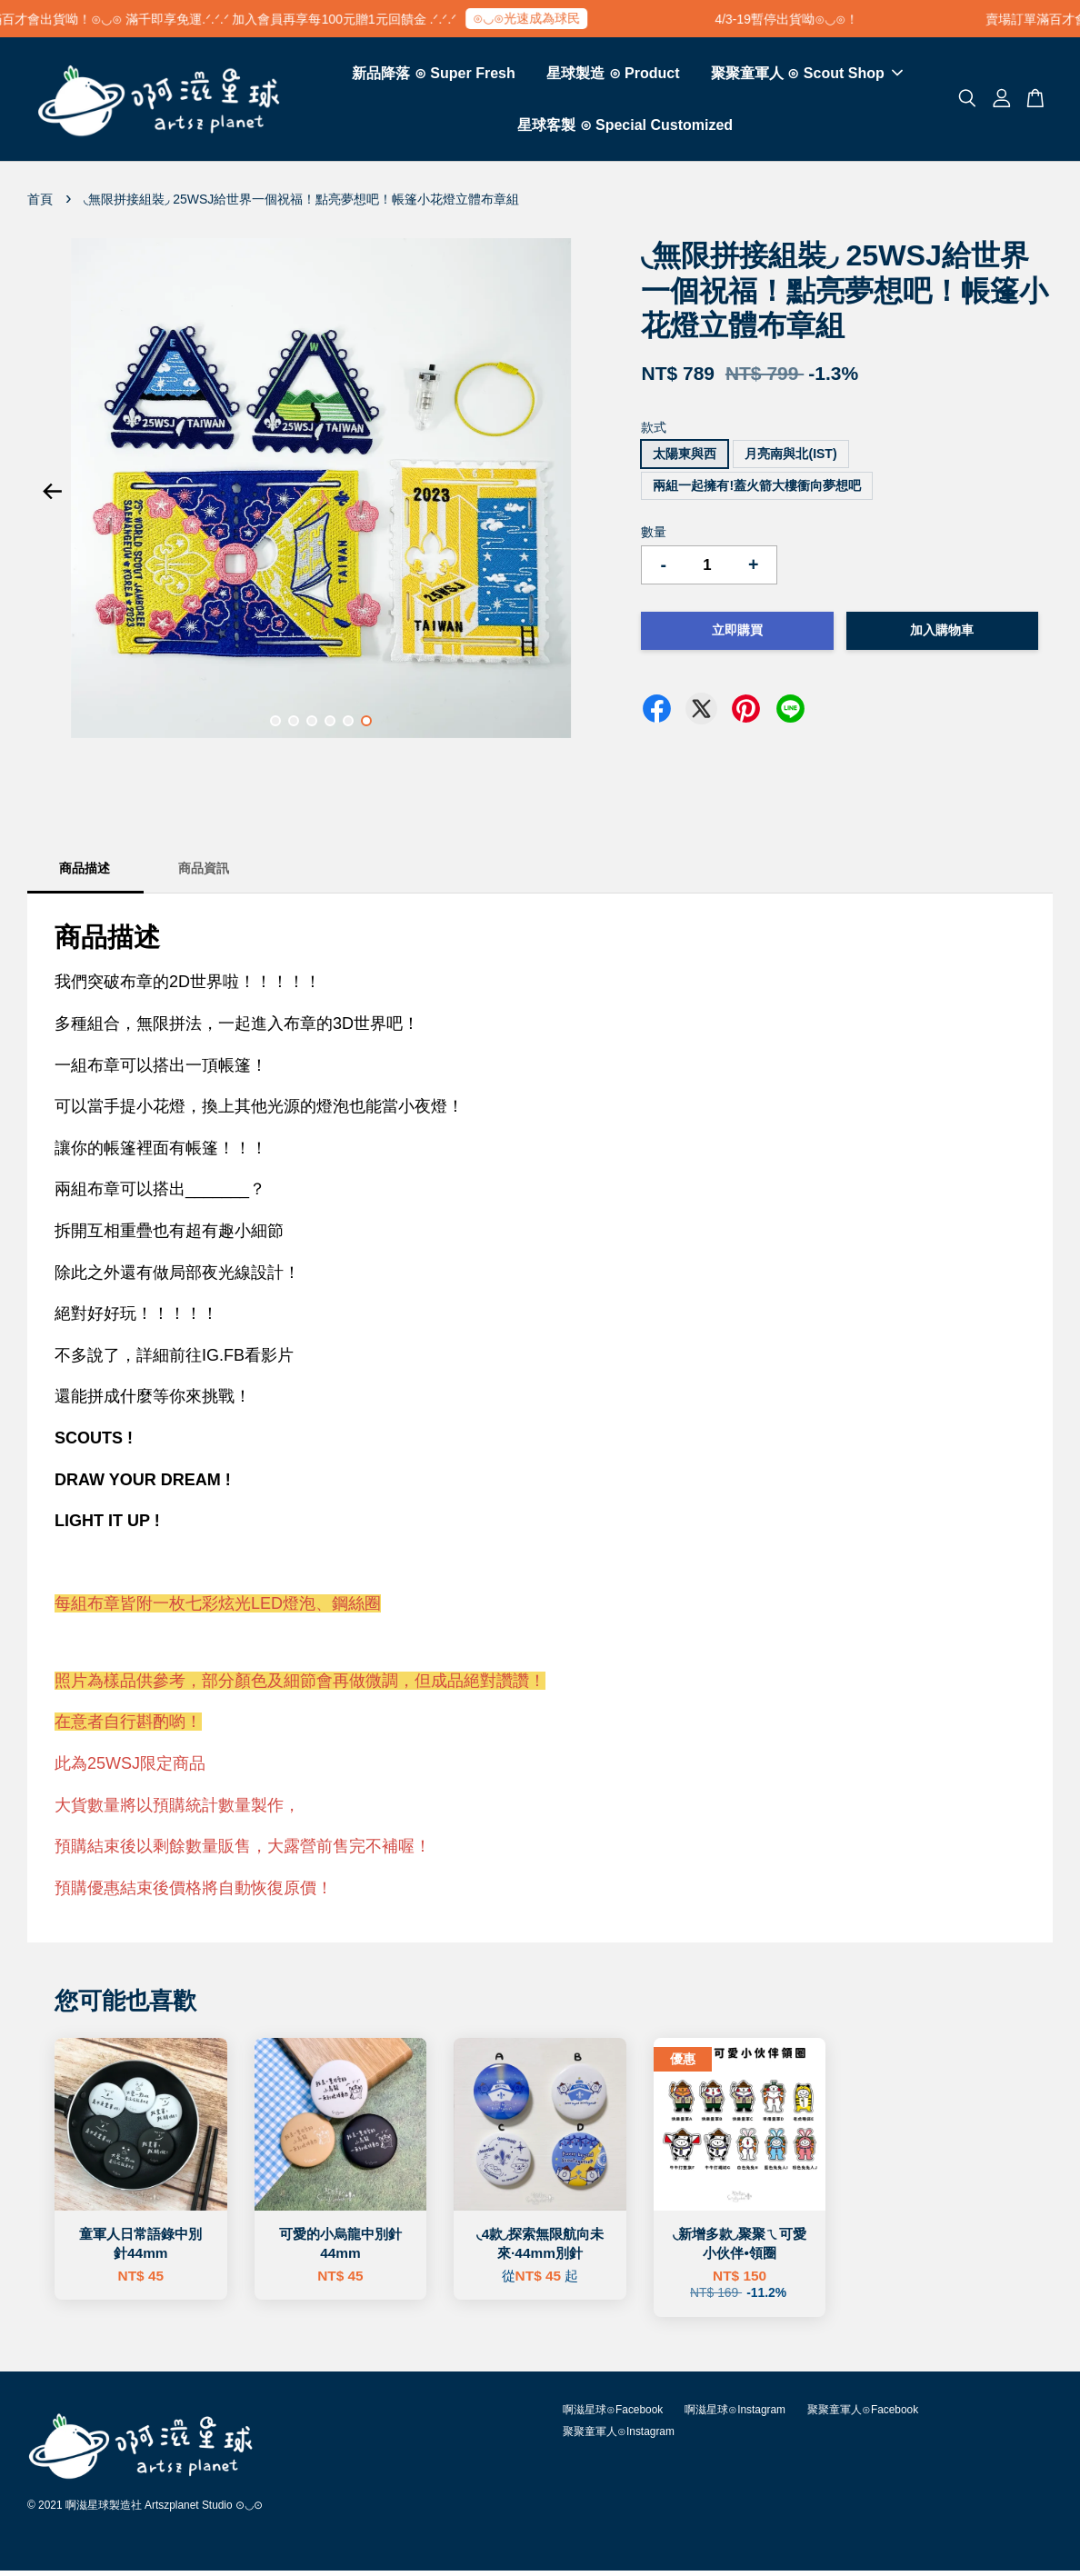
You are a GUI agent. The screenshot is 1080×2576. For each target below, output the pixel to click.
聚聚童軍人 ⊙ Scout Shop (807, 76)
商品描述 (84, 873)
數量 (653, 537)
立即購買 (737, 635)
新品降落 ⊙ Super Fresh (433, 76)
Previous (52, 497)
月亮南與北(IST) (790, 459)
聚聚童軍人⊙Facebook (862, 2415)
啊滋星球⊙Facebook (613, 2415)
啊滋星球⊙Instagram (735, 2415)
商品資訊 (203, 873)
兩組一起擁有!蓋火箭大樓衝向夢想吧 (757, 491)
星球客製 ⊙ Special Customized (625, 127)
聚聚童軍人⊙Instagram (619, 2437)
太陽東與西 (684, 459)
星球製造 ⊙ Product (612, 76)
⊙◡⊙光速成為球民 (542, 18)
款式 (653, 432)
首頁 (40, 204)
